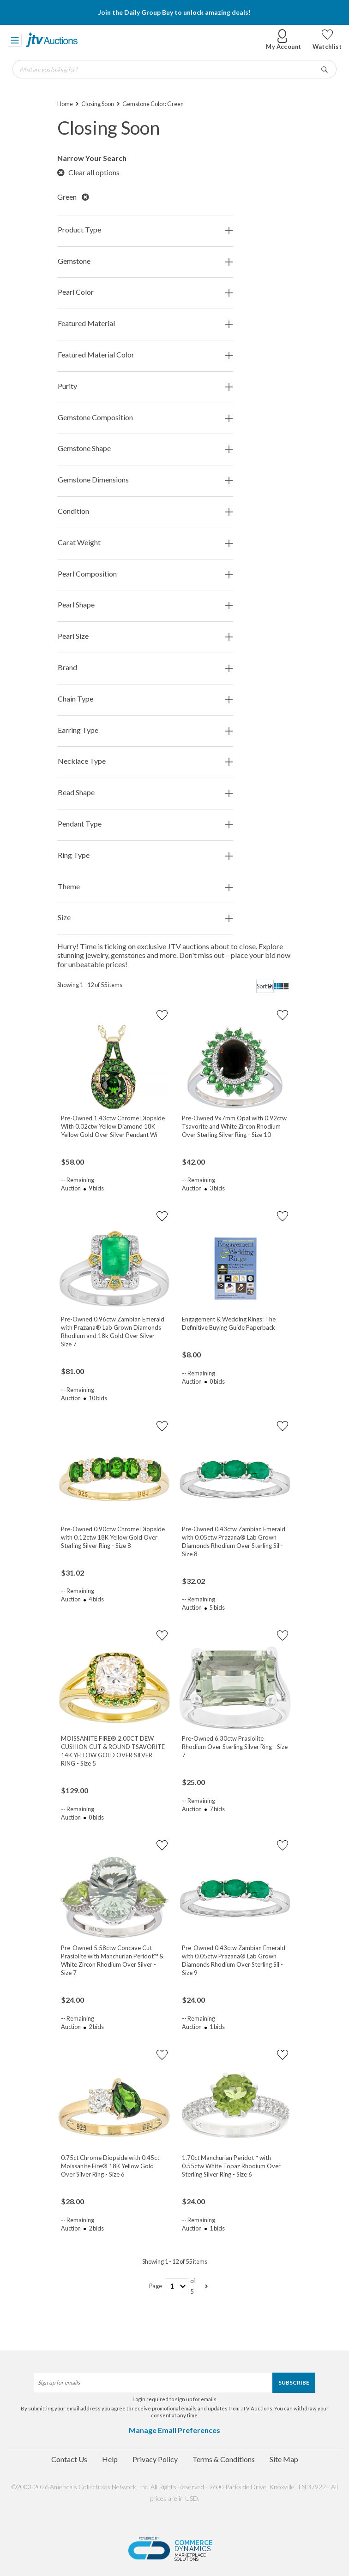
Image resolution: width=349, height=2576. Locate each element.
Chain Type (145, 699)
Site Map (284, 2459)
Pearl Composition (145, 574)
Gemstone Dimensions (145, 480)
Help (110, 2459)
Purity (145, 386)
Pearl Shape (145, 605)
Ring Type (145, 855)
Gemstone (145, 261)
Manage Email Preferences (174, 2430)
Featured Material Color (145, 355)
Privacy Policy (155, 2459)
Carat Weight (145, 542)
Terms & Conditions (224, 2459)
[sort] (265, 986)
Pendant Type (145, 824)
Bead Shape (145, 792)
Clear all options (88, 172)
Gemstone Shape (145, 448)
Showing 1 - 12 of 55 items (89, 984)
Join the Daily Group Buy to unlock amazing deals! (174, 12)
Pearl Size (145, 636)
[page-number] (177, 2286)
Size (145, 917)
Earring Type (145, 730)
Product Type (145, 230)
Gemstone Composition (145, 417)
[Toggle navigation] (14, 39)
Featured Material (145, 323)
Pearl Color (145, 292)
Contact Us (69, 2459)
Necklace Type (145, 761)
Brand (145, 667)
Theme (145, 886)
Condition (145, 511)
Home (65, 103)
